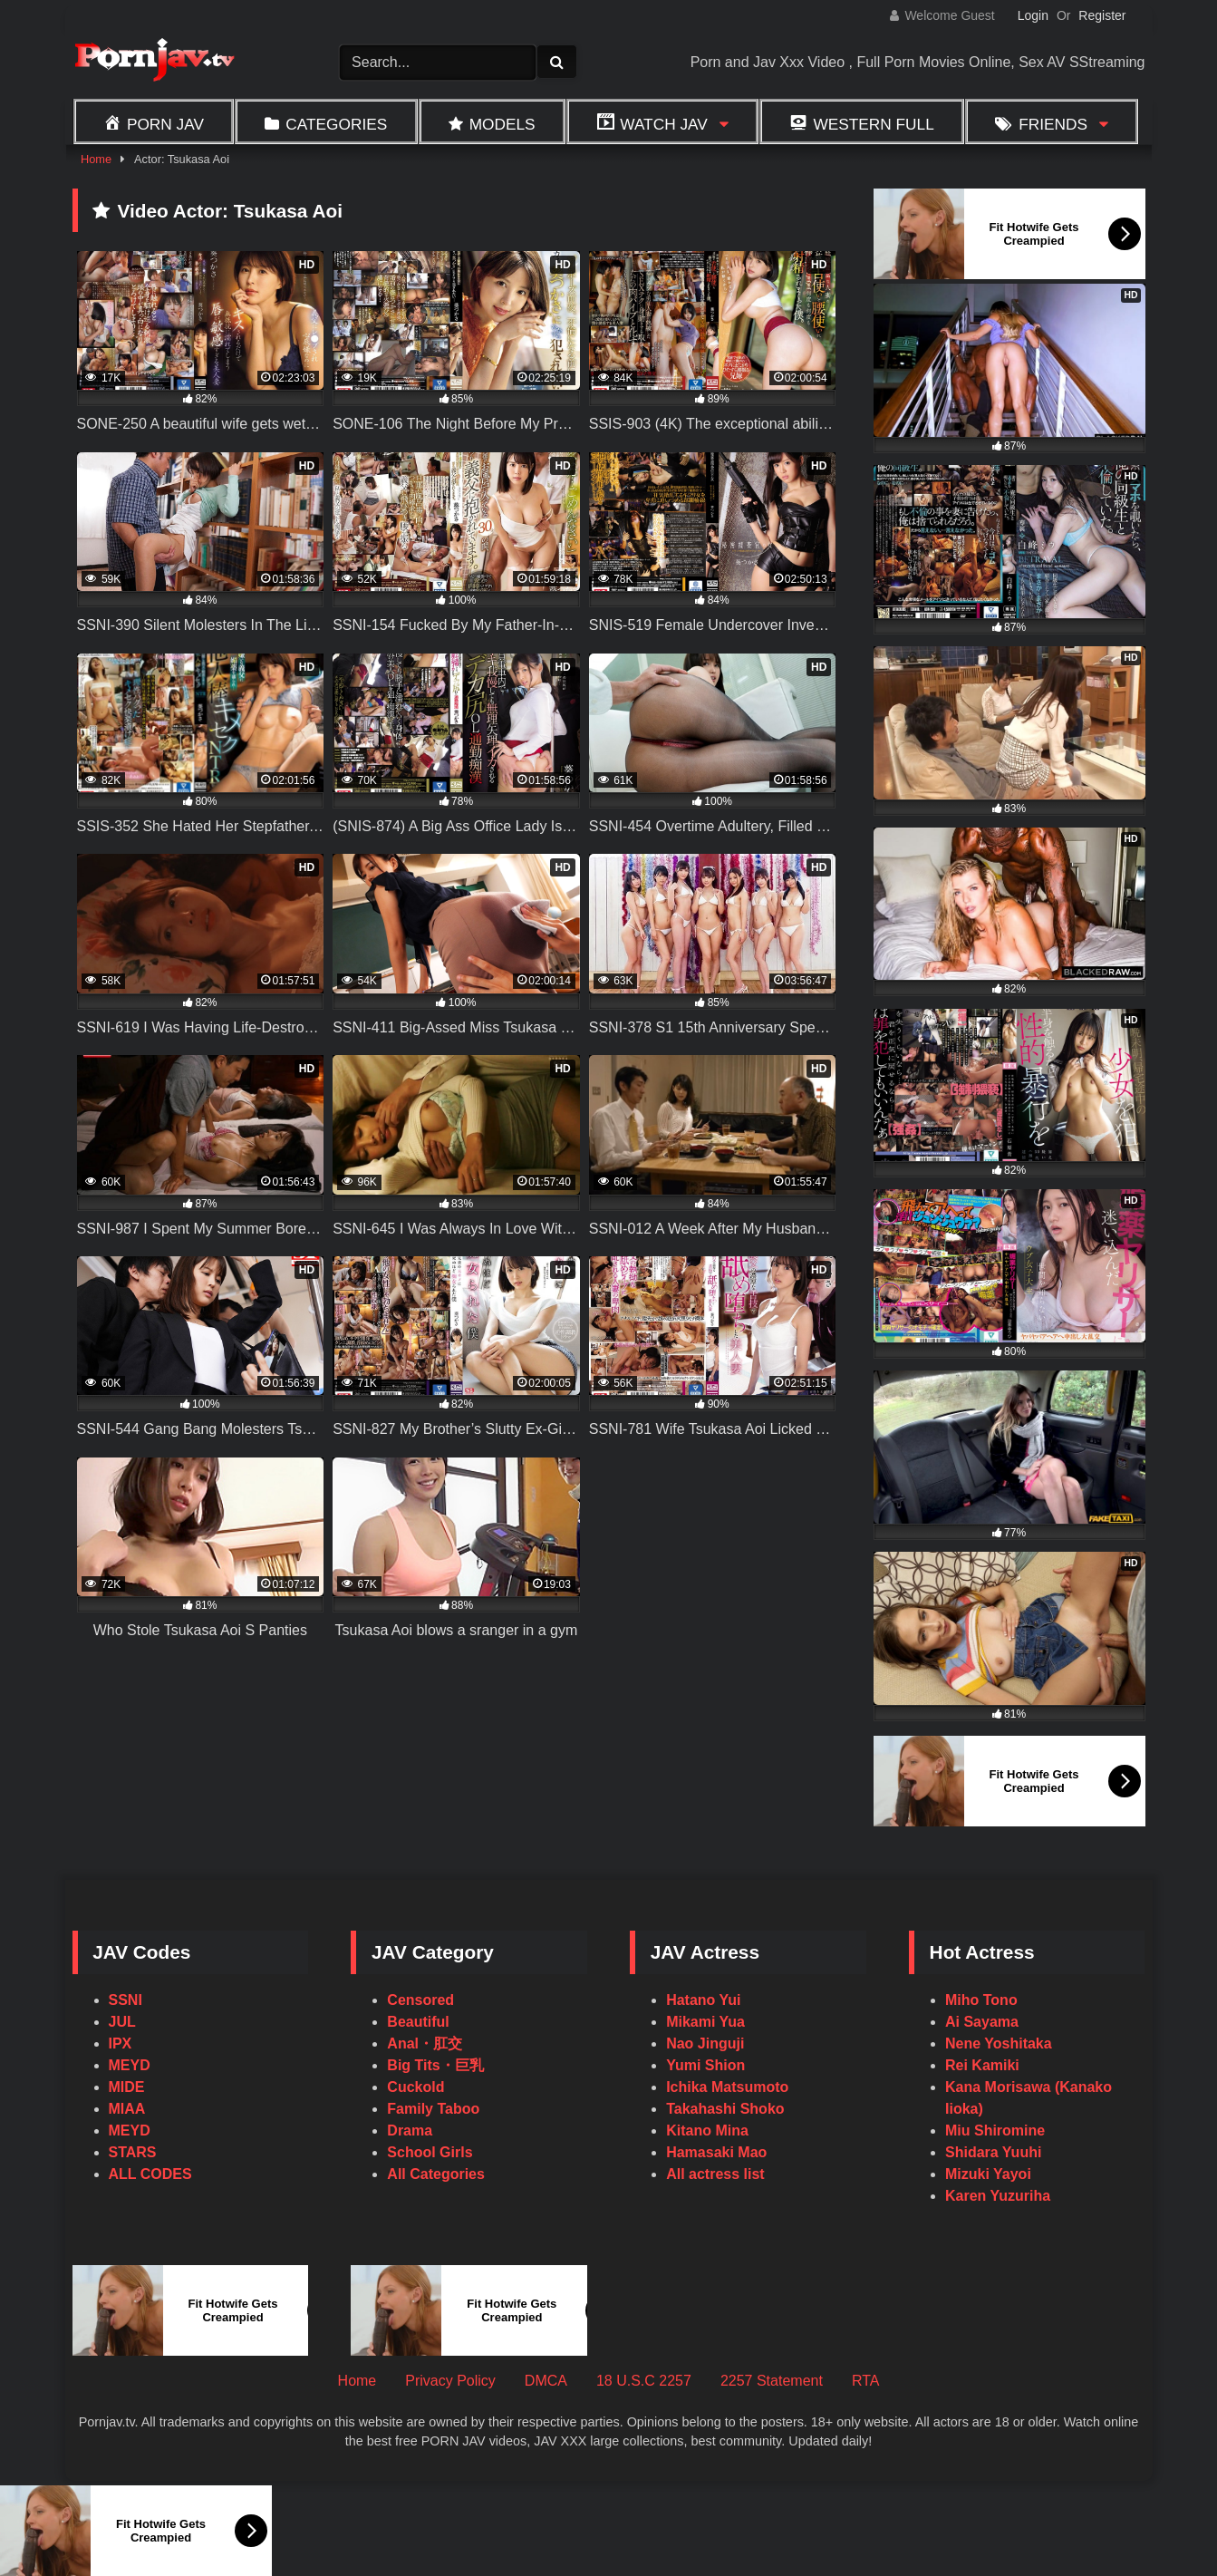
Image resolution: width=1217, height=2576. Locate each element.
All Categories (436, 2174)
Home (96, 159)
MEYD (129, 2065)
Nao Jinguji (705, 2043)
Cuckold (415, 2087)
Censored (420, 2000)
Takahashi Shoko (725, 2108)
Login (1033, 15)
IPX (120, 2043)
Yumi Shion (705, 2065)
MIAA (127, 2108)
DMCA (546, 2380)
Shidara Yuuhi (993, 2152)
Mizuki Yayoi (988, 2174)
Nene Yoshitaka (998, 2043)
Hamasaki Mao (716, 2152)
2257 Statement (771, 2380)
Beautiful (418, 2021)
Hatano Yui (703, 2000)
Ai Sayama (982, 2021)
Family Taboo (433, 2108)
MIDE (127, 2087)
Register (1101, 15)
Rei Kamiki (982, 2065)
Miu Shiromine (995, 2130)
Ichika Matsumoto (727, 2087)
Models (502, 124)
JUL (122, 2021)
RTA (866, 2380)
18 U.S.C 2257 (643, 2380)
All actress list (715, 2174)
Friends (1053, 124)
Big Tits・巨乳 (435, 2065)
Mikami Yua (705, 2021)
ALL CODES (150, 2174)
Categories (336, 124)
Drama (409, 2130)
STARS (133, 2152)
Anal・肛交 (424, 2043)
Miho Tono (981, 2000)
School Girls (429, 2152)
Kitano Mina (707, 2130)
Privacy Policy (450, 2380)
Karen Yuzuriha (997, 2195)
